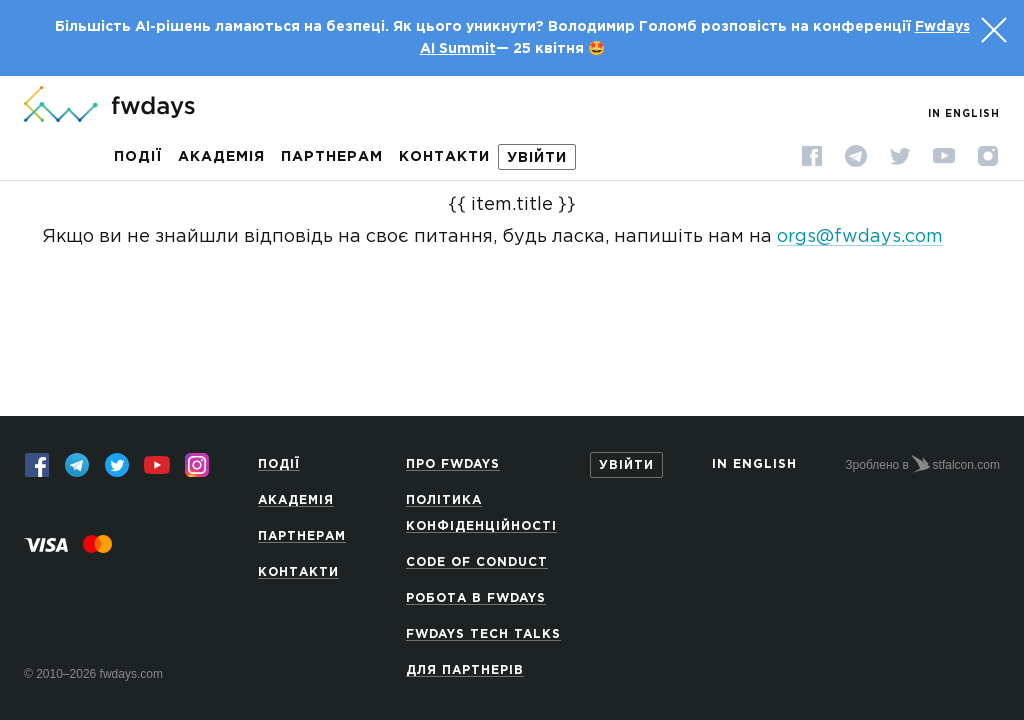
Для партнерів (465, 670)
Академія (221, 157)
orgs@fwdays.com (860, 237)
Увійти (537, 158)
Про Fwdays (453, 464)
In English (964, 114)
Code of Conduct (477, 562)
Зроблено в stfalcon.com (922, 464)
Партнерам (332, 157)
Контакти (444, 157)
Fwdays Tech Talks (483, 634)
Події (138, 157)
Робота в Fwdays (476, 598)
